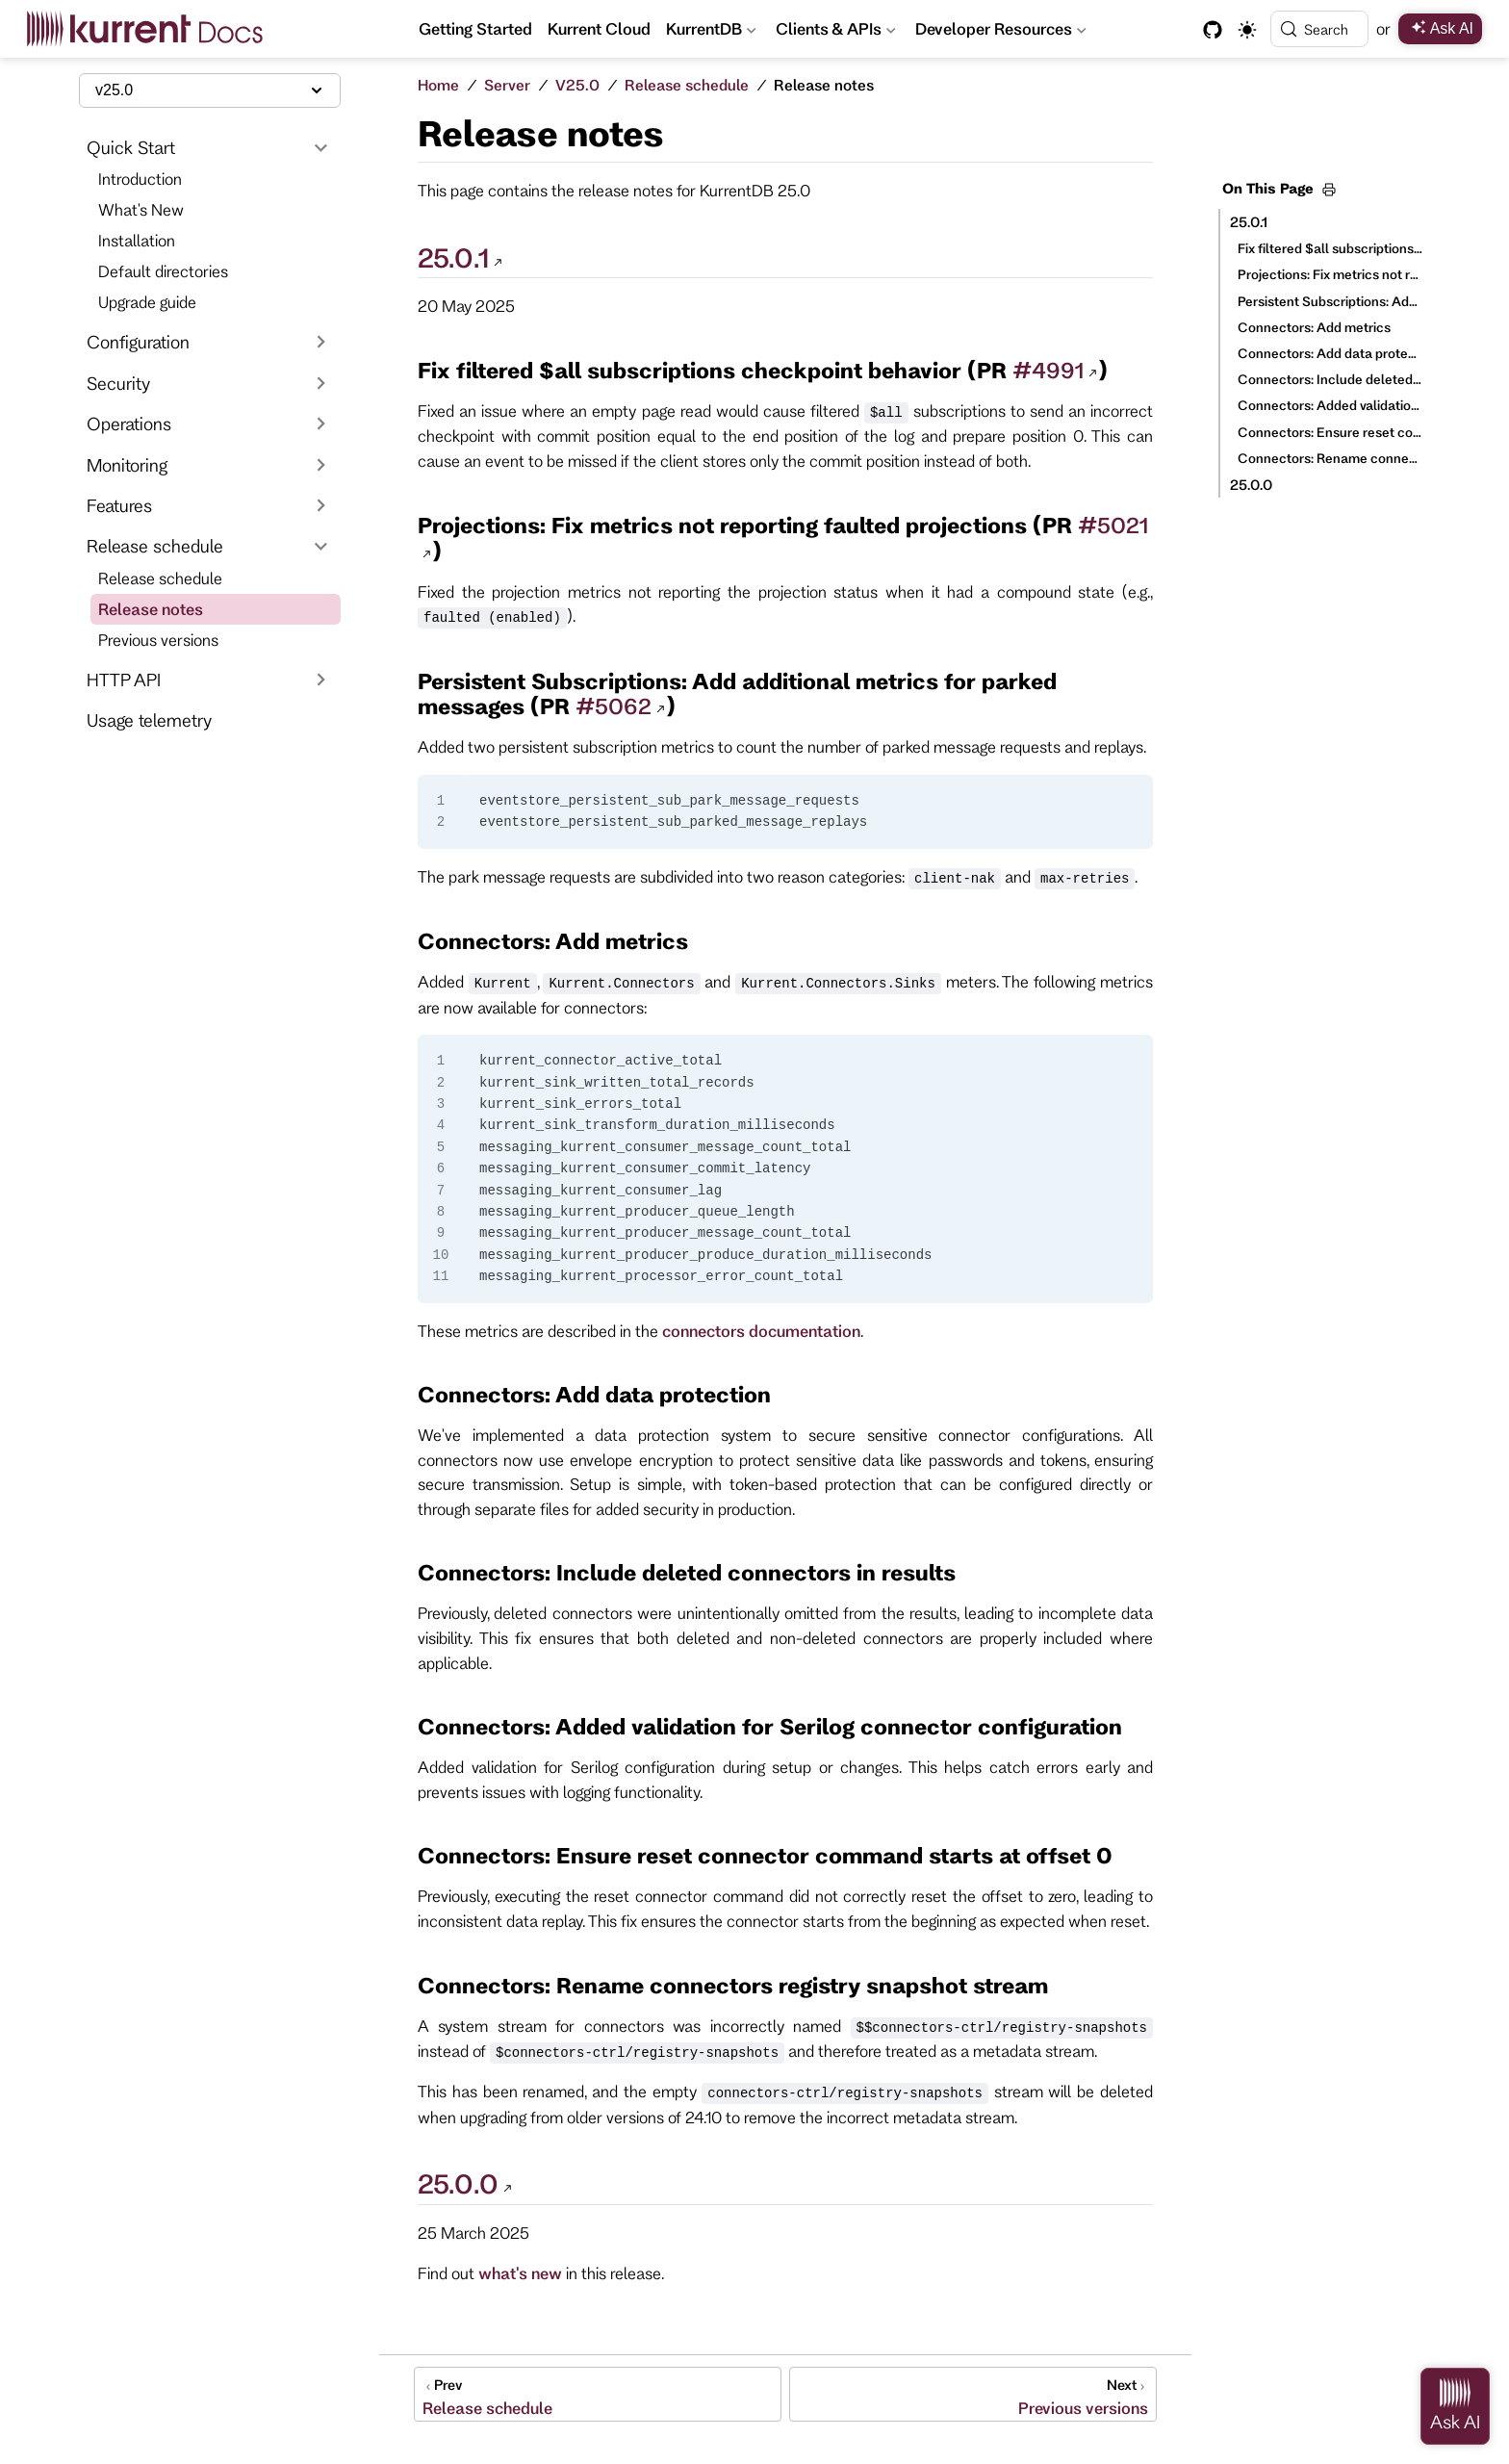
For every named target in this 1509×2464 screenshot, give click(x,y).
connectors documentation (761, 1331)
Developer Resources (1002, 31)
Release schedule (160, 578)
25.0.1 (1248, 222)
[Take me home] (151, 29)
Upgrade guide (147, 302)
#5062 (613, 705)
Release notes (150, 609)
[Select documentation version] (210, 90)
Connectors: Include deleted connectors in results (1330, 379)
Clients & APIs (836, 31)
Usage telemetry (149, 720)
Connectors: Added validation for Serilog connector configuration (1330, 405)
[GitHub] (1212, 29)
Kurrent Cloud (599, 28)
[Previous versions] (973, 2394)
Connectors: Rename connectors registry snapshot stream (1330, 458)
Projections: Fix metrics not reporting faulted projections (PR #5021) (1330, 274)
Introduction (140, 178)
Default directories (163, 271)
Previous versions (158, 639)
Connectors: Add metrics (1314, 327)
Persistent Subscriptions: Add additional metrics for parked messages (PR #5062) (1330, 301)
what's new (520, 2273)
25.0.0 (1251, 484)
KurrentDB (711, 31)
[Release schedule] (597, 2394)
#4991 (1048, 369)
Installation (136, 240)
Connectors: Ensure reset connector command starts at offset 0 (1330, 432)
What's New (141, 209)
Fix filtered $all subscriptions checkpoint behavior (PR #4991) (1330, 248)
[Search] (1319, 29)
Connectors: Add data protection (1330, 353)
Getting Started (475, 28)
